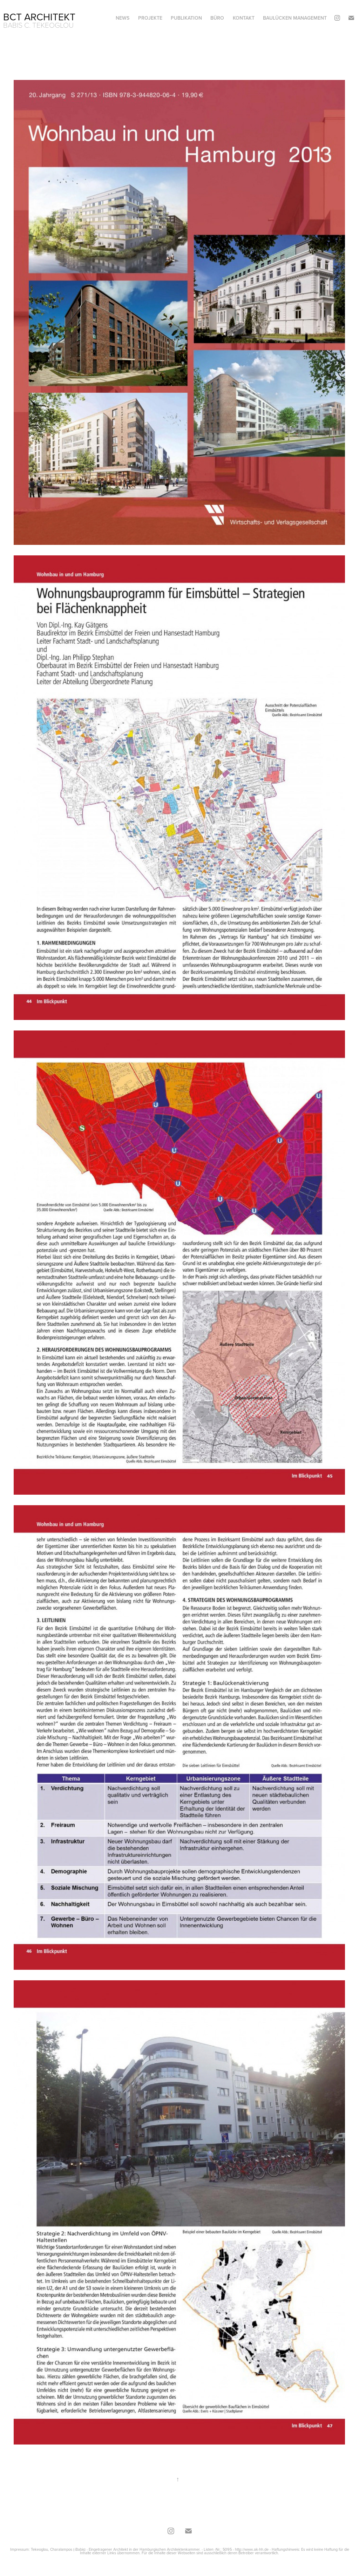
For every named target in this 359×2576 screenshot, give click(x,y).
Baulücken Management (295, 17)
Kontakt (244, 17)
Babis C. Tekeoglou (38, 25)
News (122, 17)
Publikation (186, 17)
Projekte (150, 17)
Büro (217, 17)
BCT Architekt (39, 16)
